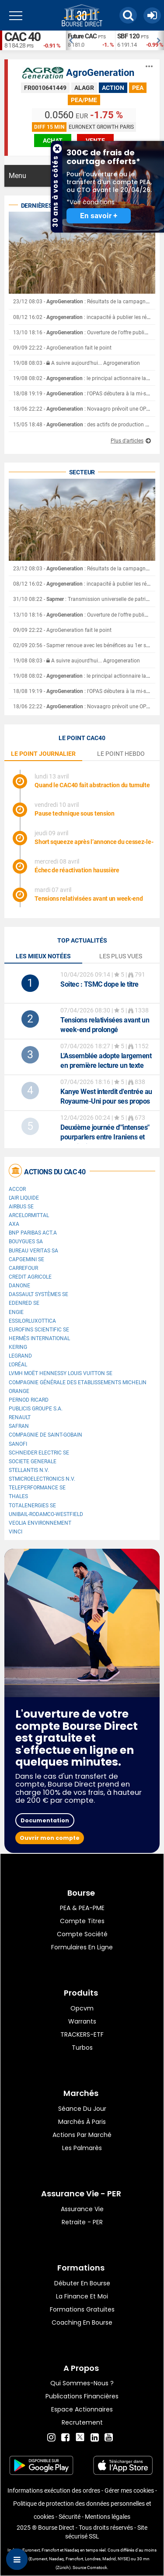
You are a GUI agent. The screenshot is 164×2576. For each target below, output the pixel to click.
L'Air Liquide (24, 1198)
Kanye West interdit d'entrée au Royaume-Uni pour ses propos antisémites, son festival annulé (106, 1101)
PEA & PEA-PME (82, 1908)
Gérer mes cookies (129, 2490)
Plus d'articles (127, 441)
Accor (17, 1189)
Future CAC (82, 36)
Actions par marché (82, 2134)
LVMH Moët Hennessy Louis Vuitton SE (60, 1373)
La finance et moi (82, 2296)
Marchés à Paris (82, 2121)
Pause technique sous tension (75, 813)
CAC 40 (22, 37)
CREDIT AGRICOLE (30, 1277)
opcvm (82, 2008)
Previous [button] (70, 40)
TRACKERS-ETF (82, 2034)
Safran (19, 1426)
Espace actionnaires (82, 2409)
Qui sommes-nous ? (82, 2383)
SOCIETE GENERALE (32, 1461)
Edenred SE (24, 1303)
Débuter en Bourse (82, 2283)
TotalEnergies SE (32, 1505)
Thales (18, 1496)
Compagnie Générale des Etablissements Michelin (78, 1382)
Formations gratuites (82, 2309)
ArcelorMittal (29, 1215)
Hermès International (39, 1338)
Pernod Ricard (29, 1400)
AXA (14, 1224)
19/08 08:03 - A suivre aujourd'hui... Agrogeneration (76, 363)
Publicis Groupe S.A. (36, 1409)
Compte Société (82, 1934)
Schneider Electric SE (39, 1453)
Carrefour (23, 1268)
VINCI (15, 1532)
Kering (18, 1347)
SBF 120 (128, 36)
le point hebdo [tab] (121, 753)
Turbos (82, 2047)
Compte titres (82, 1921)
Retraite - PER (82, 2222)
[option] (90, 40)
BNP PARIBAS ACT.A (33, 1233)
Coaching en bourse (82, 2322)
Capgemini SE (26, 1259)
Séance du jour (82, 2108)
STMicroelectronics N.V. (42, 1479)
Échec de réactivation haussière (77, 870)
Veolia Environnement (40, 1523)
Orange (19, 1391)
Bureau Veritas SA (33, 1251)
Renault (20, 1417)
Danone (19, 1286)
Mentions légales (107, 2516)
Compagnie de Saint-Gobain (45, 1435)
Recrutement (82, 2422)
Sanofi (18, 1444)
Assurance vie (82, 2209)
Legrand (20, 1356)
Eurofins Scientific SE (39, 1330)
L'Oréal (18, 1365)
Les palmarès (82, 2148)
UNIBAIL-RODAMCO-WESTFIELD (46, 1514)
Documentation (45, 1820)
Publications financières (82, 2396)
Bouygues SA (26, 1241)
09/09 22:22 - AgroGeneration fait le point (62, 348)
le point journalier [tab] (43, 753)
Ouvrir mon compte (50, 1838)
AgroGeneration (100, 72)
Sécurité (69, 2516)
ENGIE (16, 1312)
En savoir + (98, 216)
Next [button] (159, 40)
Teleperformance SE (37, 1488)
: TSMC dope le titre (99, 984)
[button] (128, 15)
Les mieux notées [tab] (43, 956)
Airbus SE (21, 1207)
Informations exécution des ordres (53, 2490)
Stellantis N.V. (29, 1470)
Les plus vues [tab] (120, 956)
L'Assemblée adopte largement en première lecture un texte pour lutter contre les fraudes (105, 1065)
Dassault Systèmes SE (38, 1294)
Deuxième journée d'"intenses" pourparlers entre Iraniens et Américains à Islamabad (105, 1137)
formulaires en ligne (82, 1947)
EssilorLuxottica (32, 1321)
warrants (82, 2021)
